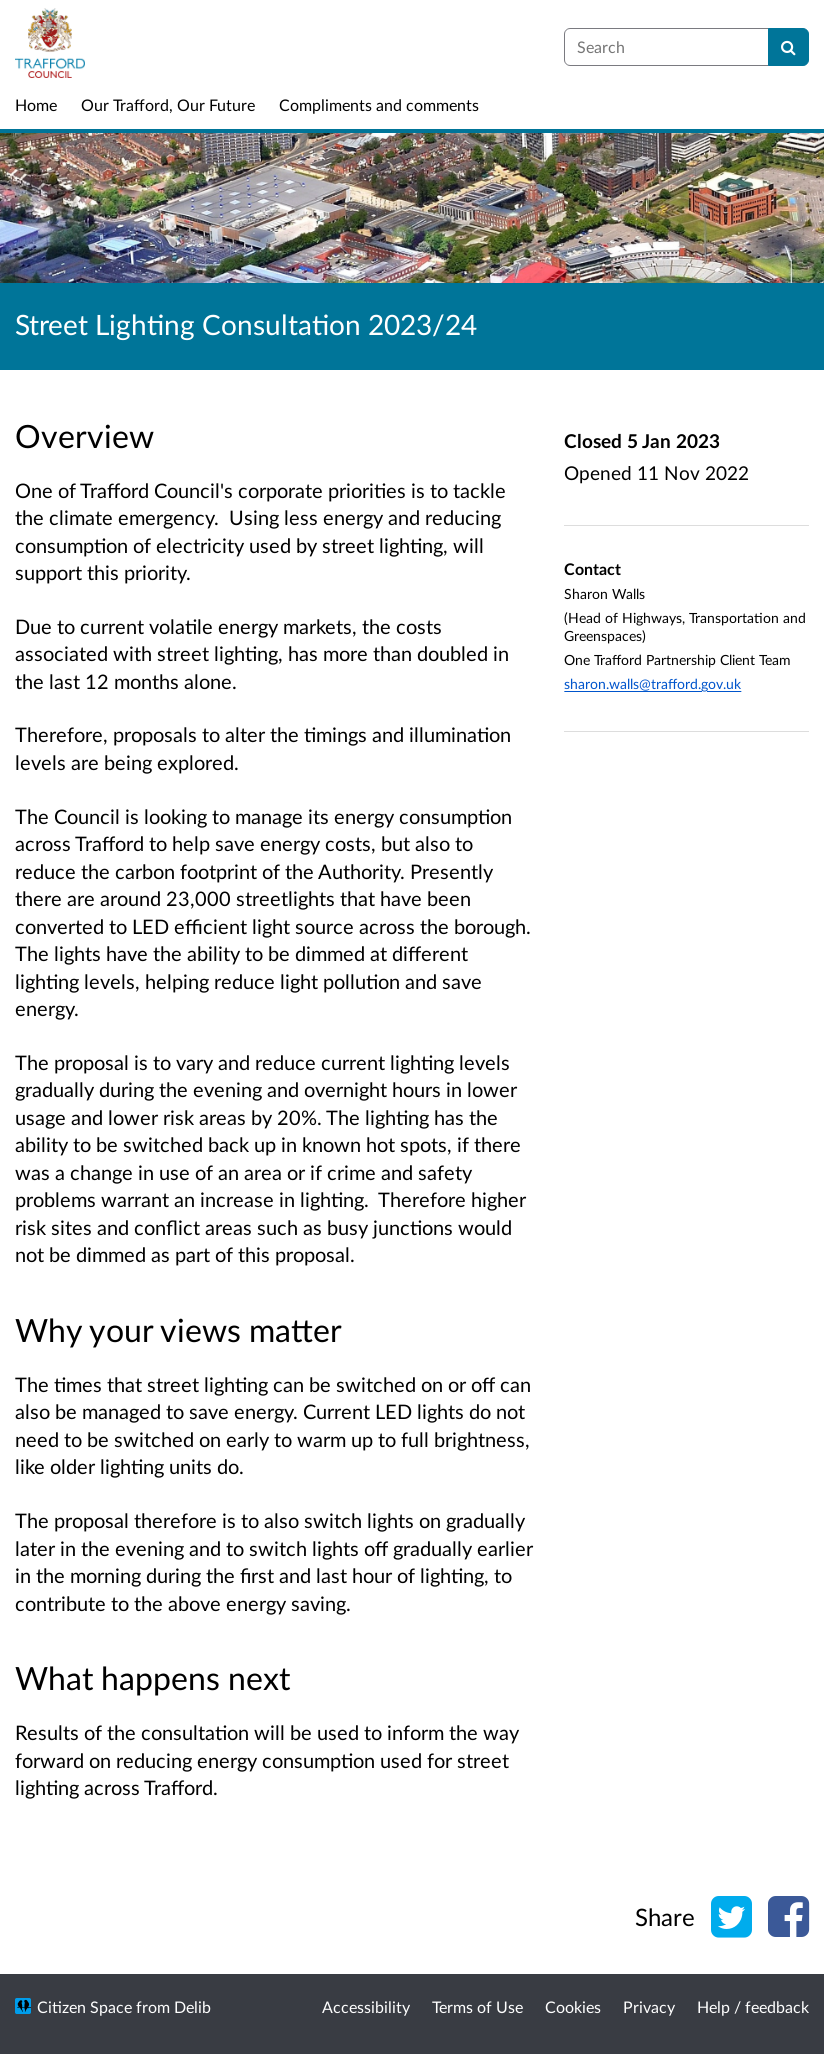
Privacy (649, 2006)
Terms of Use (477, 2006)
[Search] (788, 47)
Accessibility (366, 2006)
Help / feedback (753, 2006)
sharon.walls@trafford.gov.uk (652, 683)
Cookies (573, 2006)
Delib (192, 2006)
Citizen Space (84, 2006)
